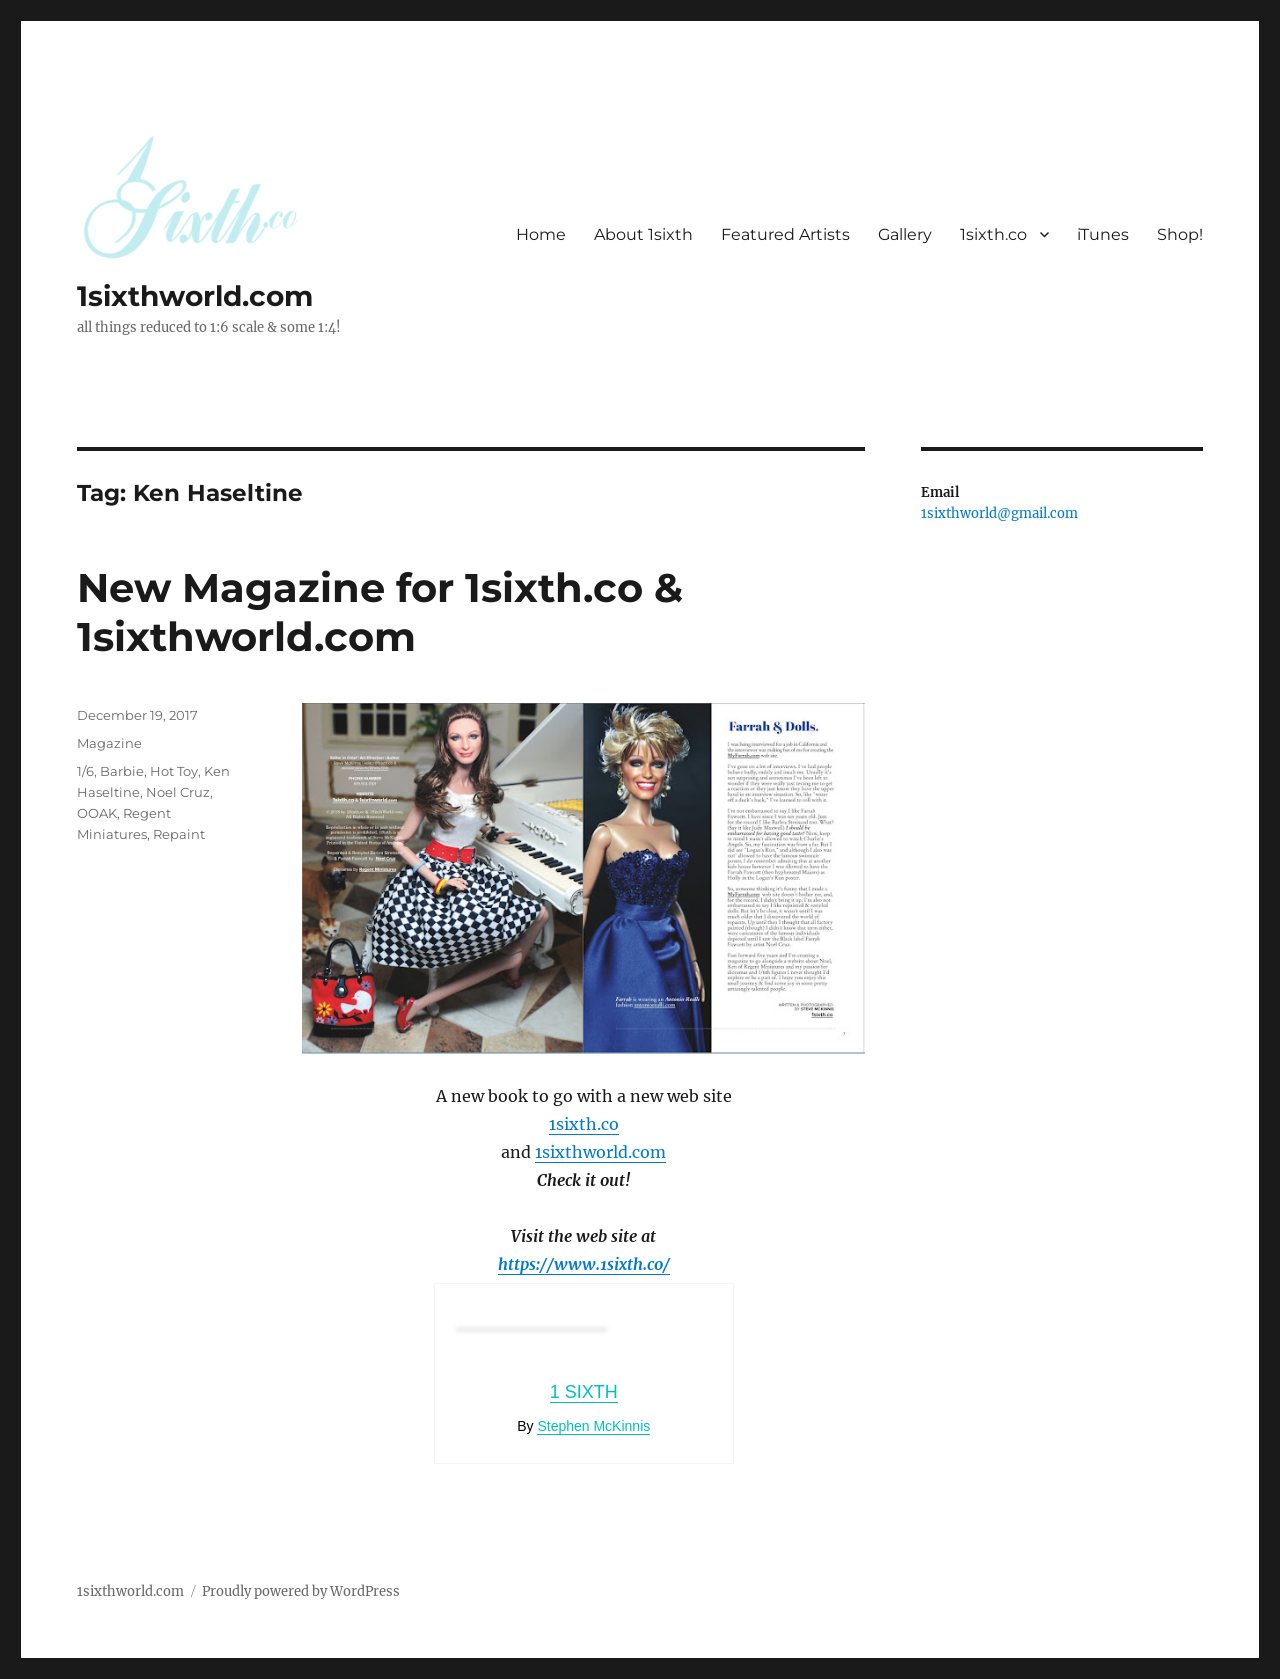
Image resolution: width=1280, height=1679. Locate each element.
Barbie (122, 771)
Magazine (109, 743)
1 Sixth (584, 1392)
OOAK (97, 813)
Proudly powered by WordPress (301, 1591)
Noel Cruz (178, 792)
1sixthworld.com (195, 296)
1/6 (85, 771)
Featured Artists (785, 234)
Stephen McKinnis (593, 1426)
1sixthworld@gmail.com (999, 513)
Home (541, 234)
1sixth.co (993, 234)
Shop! (1180, 234)
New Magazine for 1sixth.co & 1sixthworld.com (380, 612)
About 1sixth (643, 234)
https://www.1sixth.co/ (584, 1264)
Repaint (179, 834)
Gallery (905, 234)
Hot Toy (174, 771)
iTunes (1103, 234)
